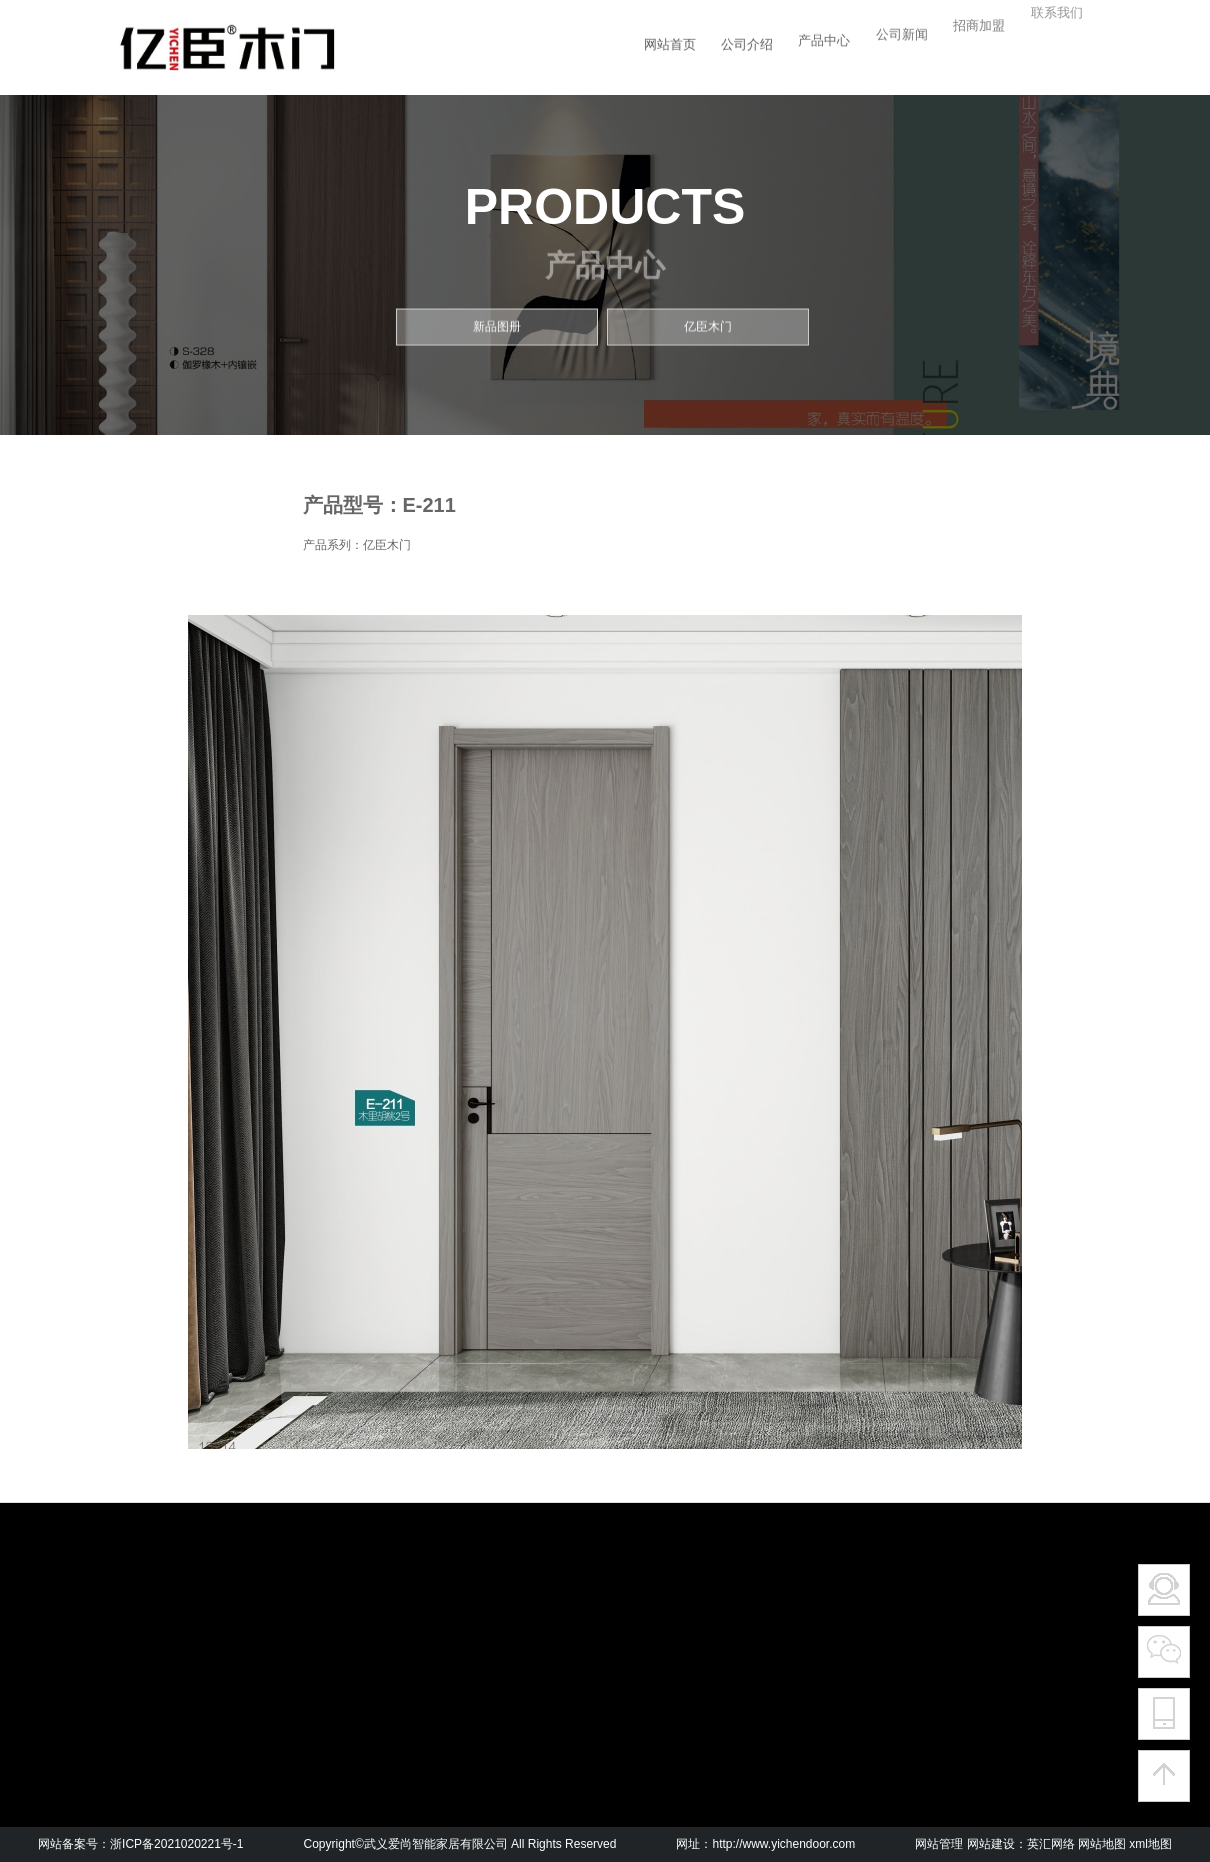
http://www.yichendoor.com (783, 1844)
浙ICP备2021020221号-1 (176, 1844)
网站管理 (939, 1844)
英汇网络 (1051, 1844)
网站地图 (1102, 1844)
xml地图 (1150, 1844)
